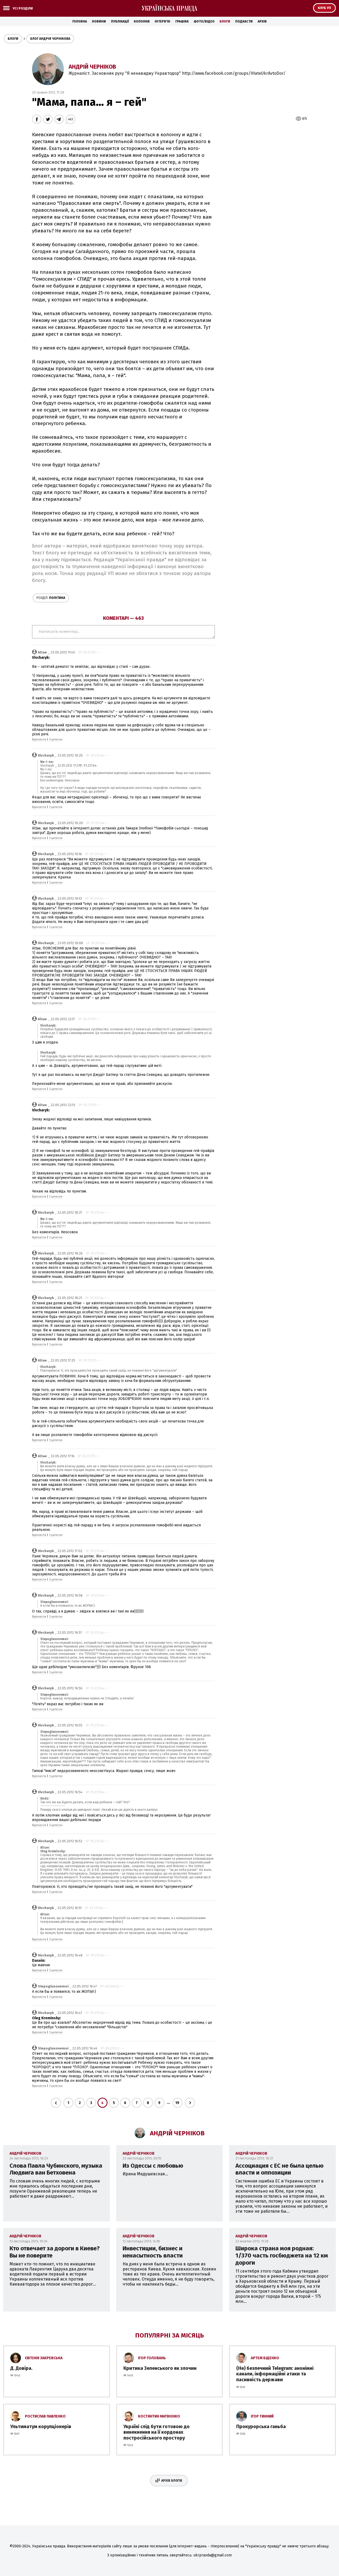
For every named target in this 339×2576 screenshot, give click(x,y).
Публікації (120, 21)
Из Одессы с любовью (153, 2165)
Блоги (225, 21)
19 (177, 2103)
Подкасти (244, 21)
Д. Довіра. (21, 2368)
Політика (51, 598)
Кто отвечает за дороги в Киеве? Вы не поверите (55, 2252)
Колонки (142, 21)
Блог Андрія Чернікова (50, 39)
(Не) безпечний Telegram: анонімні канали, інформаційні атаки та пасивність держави (275, 2374)
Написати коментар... (123, 631)
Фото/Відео (204, 21)
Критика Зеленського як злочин (160, 2368)
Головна (79, 21)
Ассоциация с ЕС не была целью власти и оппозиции (279, 2169)
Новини (99, 21)
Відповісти (39, 739)
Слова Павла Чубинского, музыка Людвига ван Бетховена (56, 2169)
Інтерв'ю (162, 21)
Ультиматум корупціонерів (40, 2426)
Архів (262, 21)
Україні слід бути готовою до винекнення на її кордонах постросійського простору (156, 2432)
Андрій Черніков (92, 66)
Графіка (182, 21)
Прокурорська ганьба (261, 2426)
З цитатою (56, 739)
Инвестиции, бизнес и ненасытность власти (153, 2252)
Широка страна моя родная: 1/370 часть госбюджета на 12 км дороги (281, 2255)
